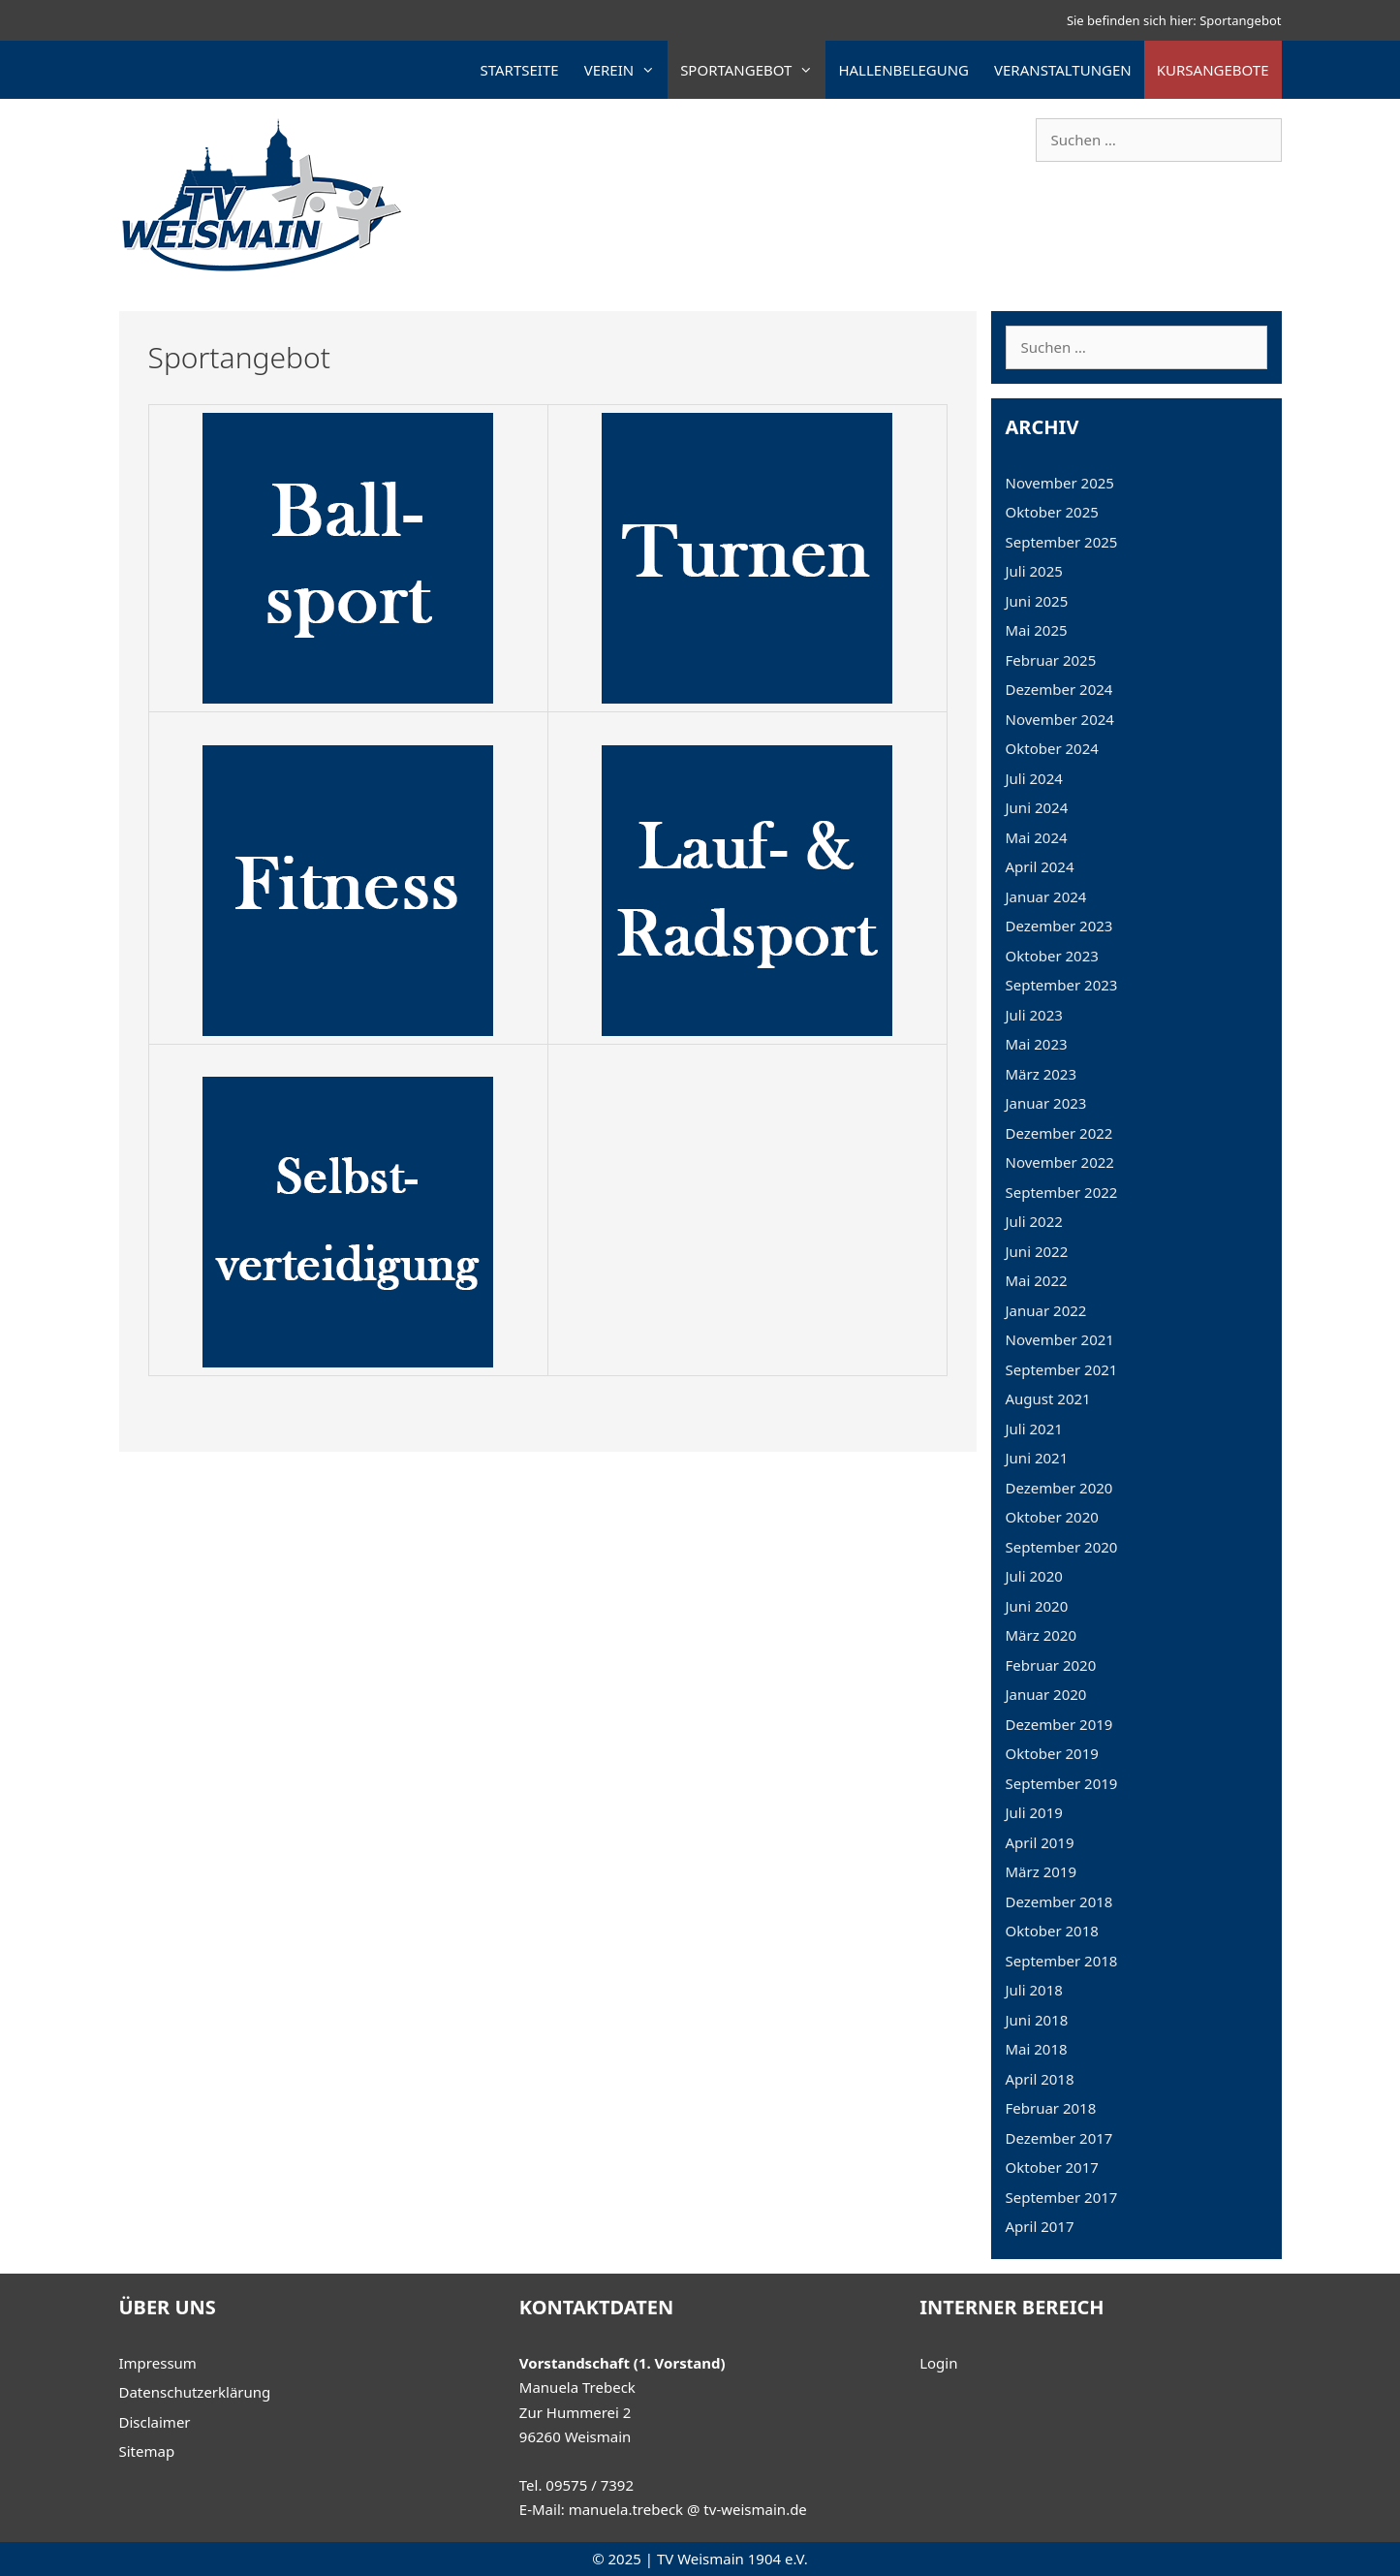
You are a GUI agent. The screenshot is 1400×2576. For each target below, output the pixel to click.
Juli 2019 (1034, 1812)
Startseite (520, 69)
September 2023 (1062, 984)
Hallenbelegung (903, 69)
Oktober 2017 (1052, 2167)
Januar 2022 (1046, 1310)
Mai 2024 (1037, 837)
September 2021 (1062, 1369)
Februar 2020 (1051, 1665)
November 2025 (1060, 482)
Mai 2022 (1037, 1280)
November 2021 (1060, 1339)
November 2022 (1060, 1162)
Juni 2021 (1037, 1457)
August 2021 (1048, 1398)
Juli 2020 (1034, 1576)
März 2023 (1041, 1074)
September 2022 (1062, 1192)
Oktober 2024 (1052, 748)
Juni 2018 (1037, 2019)
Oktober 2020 (1052, 1516)
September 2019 (1062, 1783)
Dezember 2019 (1059, 1724)
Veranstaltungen (1063, 69)
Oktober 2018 (1052, 1930)
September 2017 (1062, 2197)
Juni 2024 (1037, 807)
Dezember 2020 (1059, 1487)
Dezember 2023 (1059, 925)
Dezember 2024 (1059, 689)
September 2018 (1062, 1960)
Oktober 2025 (1052, 511)
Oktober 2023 (1052, 955)
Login (938, 2362)
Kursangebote (1213, 69)
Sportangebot (752, 70)
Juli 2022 (1034, 1221)
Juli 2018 (1034, 1989)
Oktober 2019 (1052, 1753)
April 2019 (1040, 1842)
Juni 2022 (1037, 1251)
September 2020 (1062, 1546)
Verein (626, 70)
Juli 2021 (1034, 1428)
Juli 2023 (1034, 1014)
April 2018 (1040, 2079)
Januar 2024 (1046, 896)
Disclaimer (155, 2422)
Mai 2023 (1037, 1043)
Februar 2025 (1051, 660)
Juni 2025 (1037, 601)
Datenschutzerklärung (195, 2392)
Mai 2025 (1037, 630)
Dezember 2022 (1059, 1133)
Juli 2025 (1034, 571)
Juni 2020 (1037, 1606)
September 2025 (1062, 541)
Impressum (158, 2362)
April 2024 (1040, 866)
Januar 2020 (1046, 1694)
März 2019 (1041, 1871)
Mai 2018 (1037, 2048)
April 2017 (1040, 2226)
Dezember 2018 (1059, 1901)
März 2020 (1041, 1635)
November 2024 (1060, 719)
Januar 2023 (1046, 1103)
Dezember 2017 (1059, 2138)
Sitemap (147, 2451)
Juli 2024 (1034, 778)
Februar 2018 (1051, 2108)
